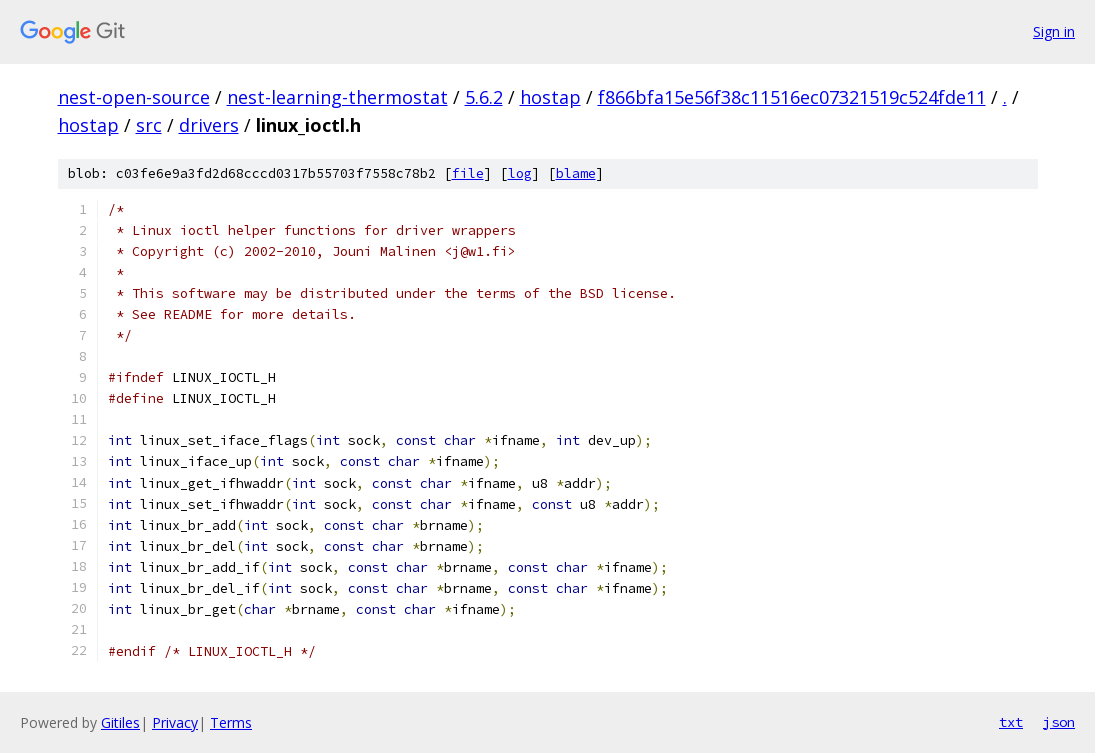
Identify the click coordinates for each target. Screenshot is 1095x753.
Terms (231, 722)
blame (576, 173)
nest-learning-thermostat (337, 97)
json (1059, 722)
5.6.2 (484, 97)
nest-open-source (134, 97)
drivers (209, 125)
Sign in (1054, 31)
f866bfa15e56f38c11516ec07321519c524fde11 (792, 97)
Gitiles (120, 722)
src (149, 125)
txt (1011, 722)
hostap (550, 97)
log (520, 173)
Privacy (175, 722)
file (468, 173)
